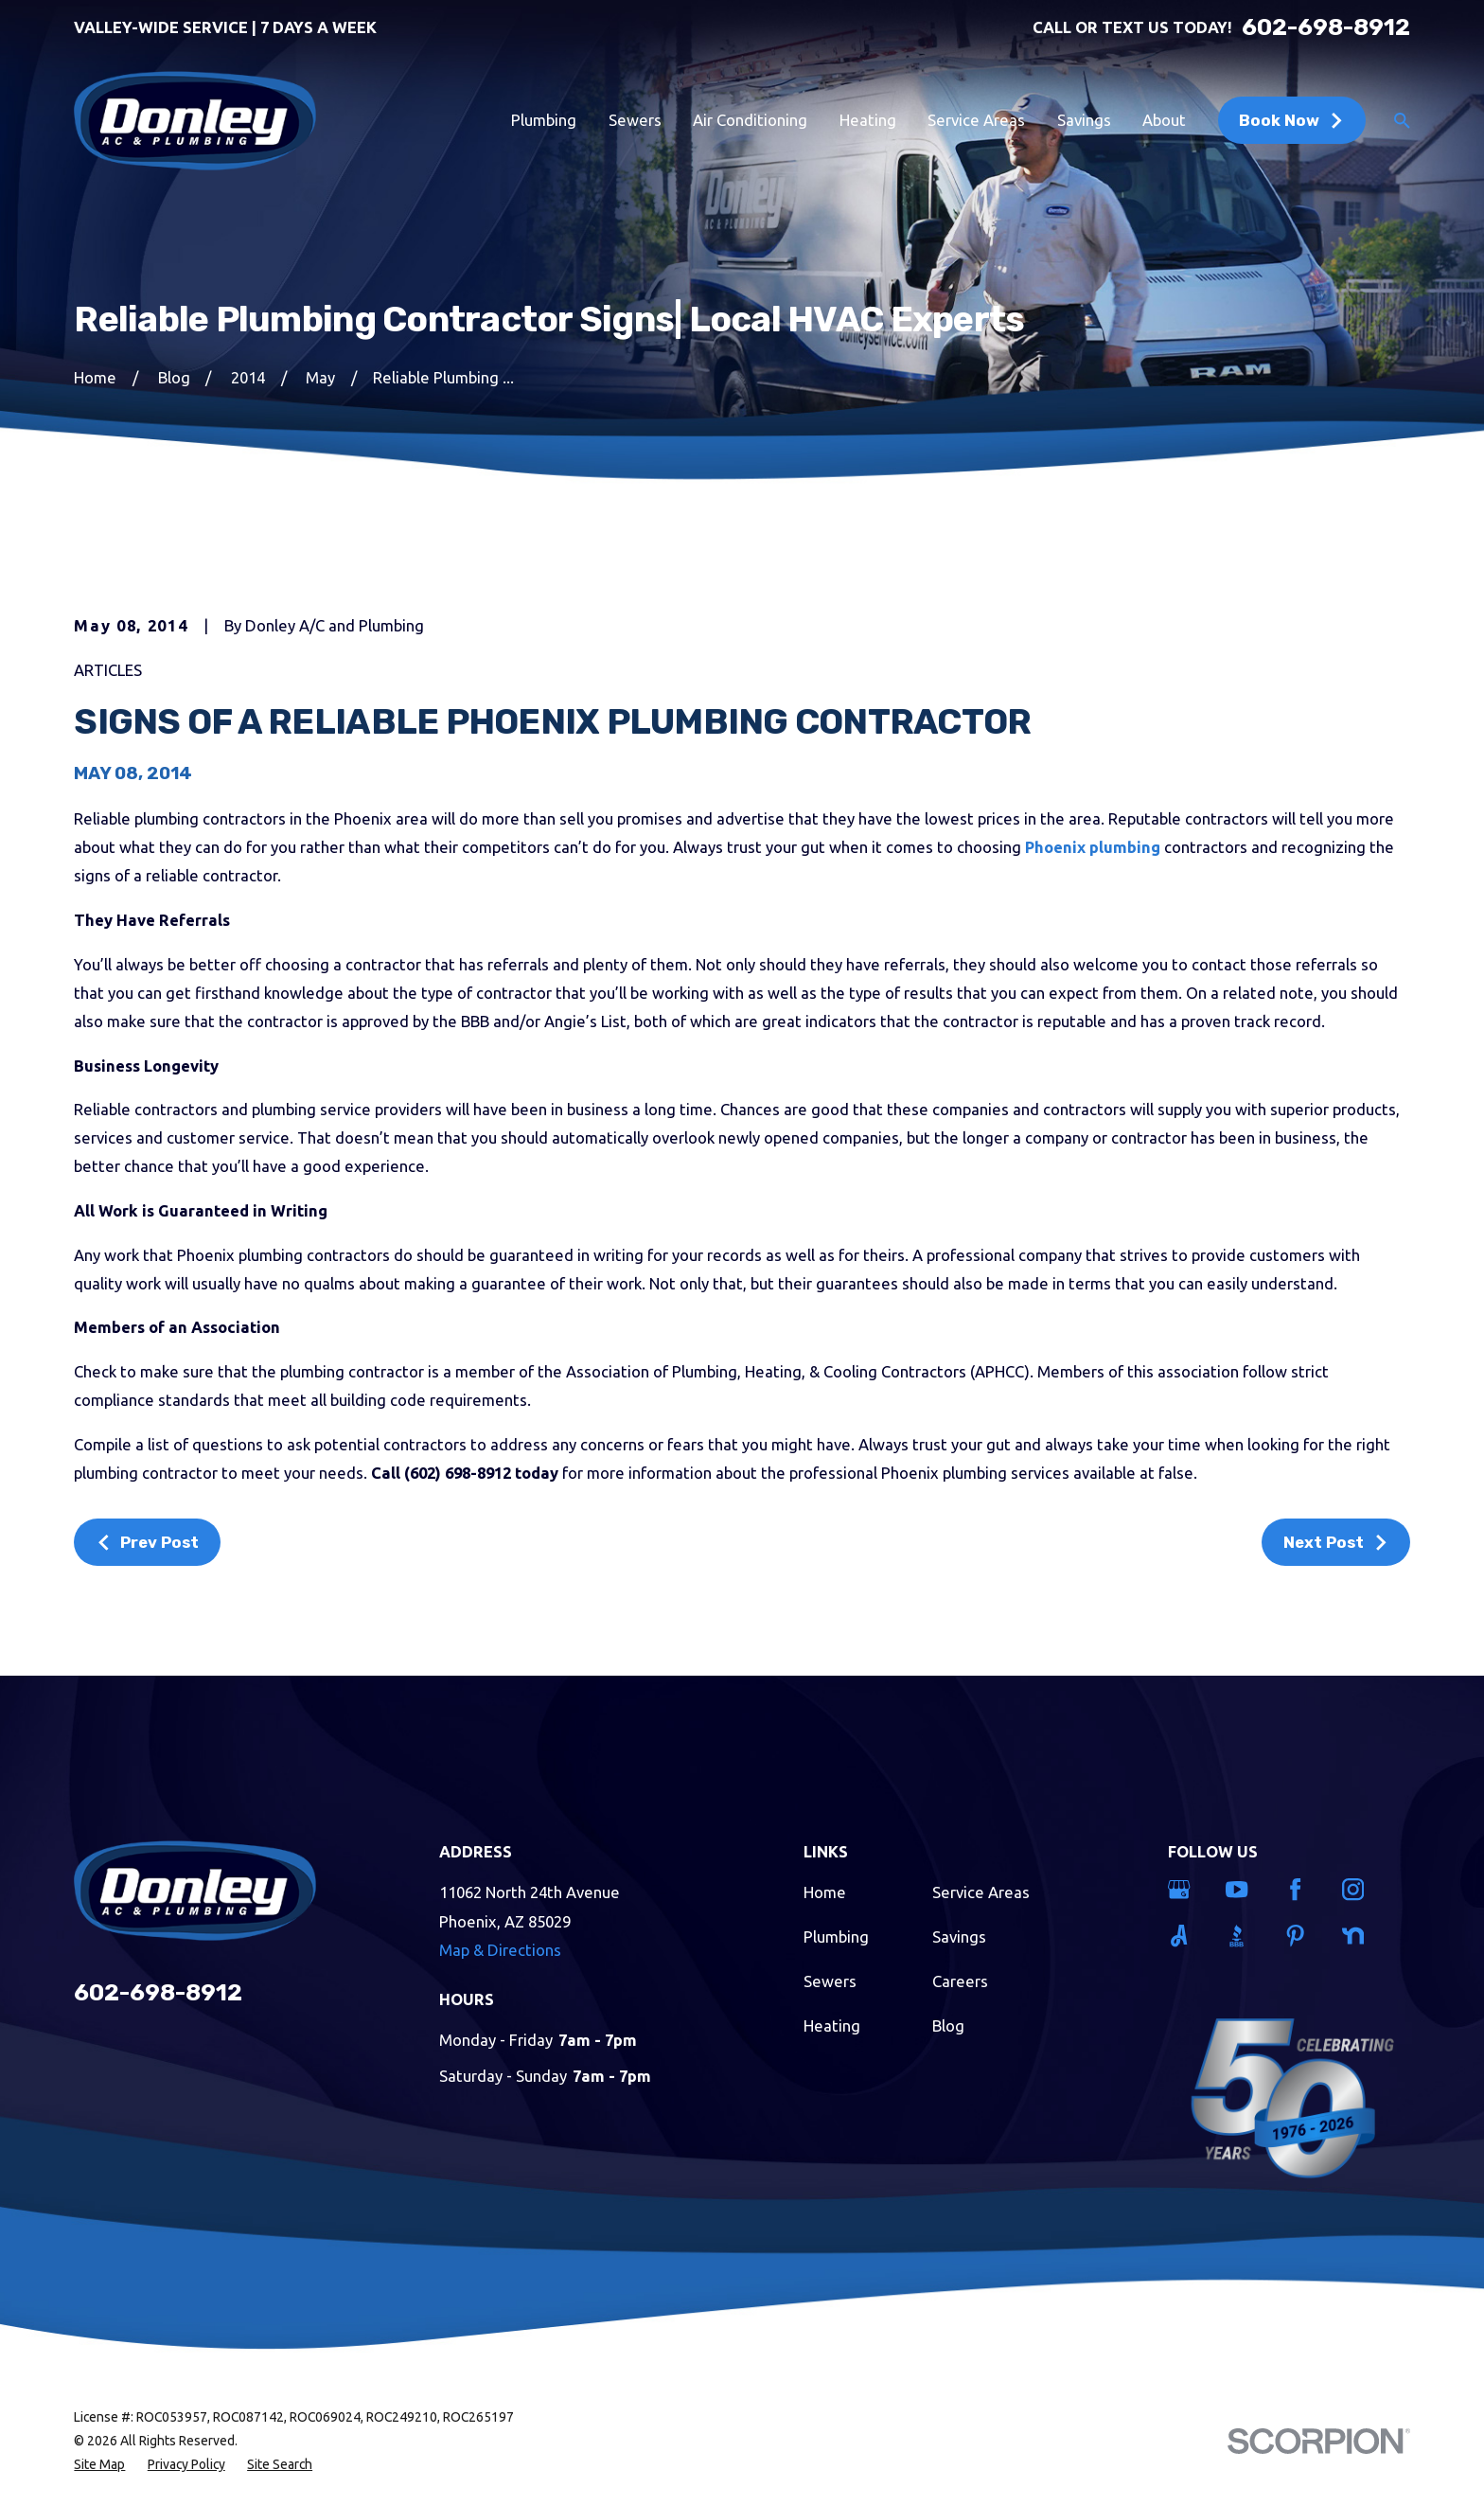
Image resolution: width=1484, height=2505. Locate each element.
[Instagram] (1359, 1889)
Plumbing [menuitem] (543, 120)
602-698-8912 (1326, 28)
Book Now (1292, 120)
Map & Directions (500, 1950)
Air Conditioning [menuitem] (750, 120)
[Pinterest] (1301, 1935)
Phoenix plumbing (1092, 847)
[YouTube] (1243, 1889)
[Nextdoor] (1359, 1935)
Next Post (1336, 1542)
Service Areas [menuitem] (976, 120)
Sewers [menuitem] (635, 120)
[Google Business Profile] (1185, 1889)
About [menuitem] (1164, 120)
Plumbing (836, 1936)
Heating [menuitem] (867, 120)
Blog (948, 2025)
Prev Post (148, 1542)
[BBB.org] (1243, 1935)
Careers (960, 1981)
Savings (959, 1936)
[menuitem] (99, 2465)
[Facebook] (1301, 1889)
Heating (832, 2025)
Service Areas (981, 1892)
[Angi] (1185, 1935)
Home (825, 1892)
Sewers (830, 1981)
